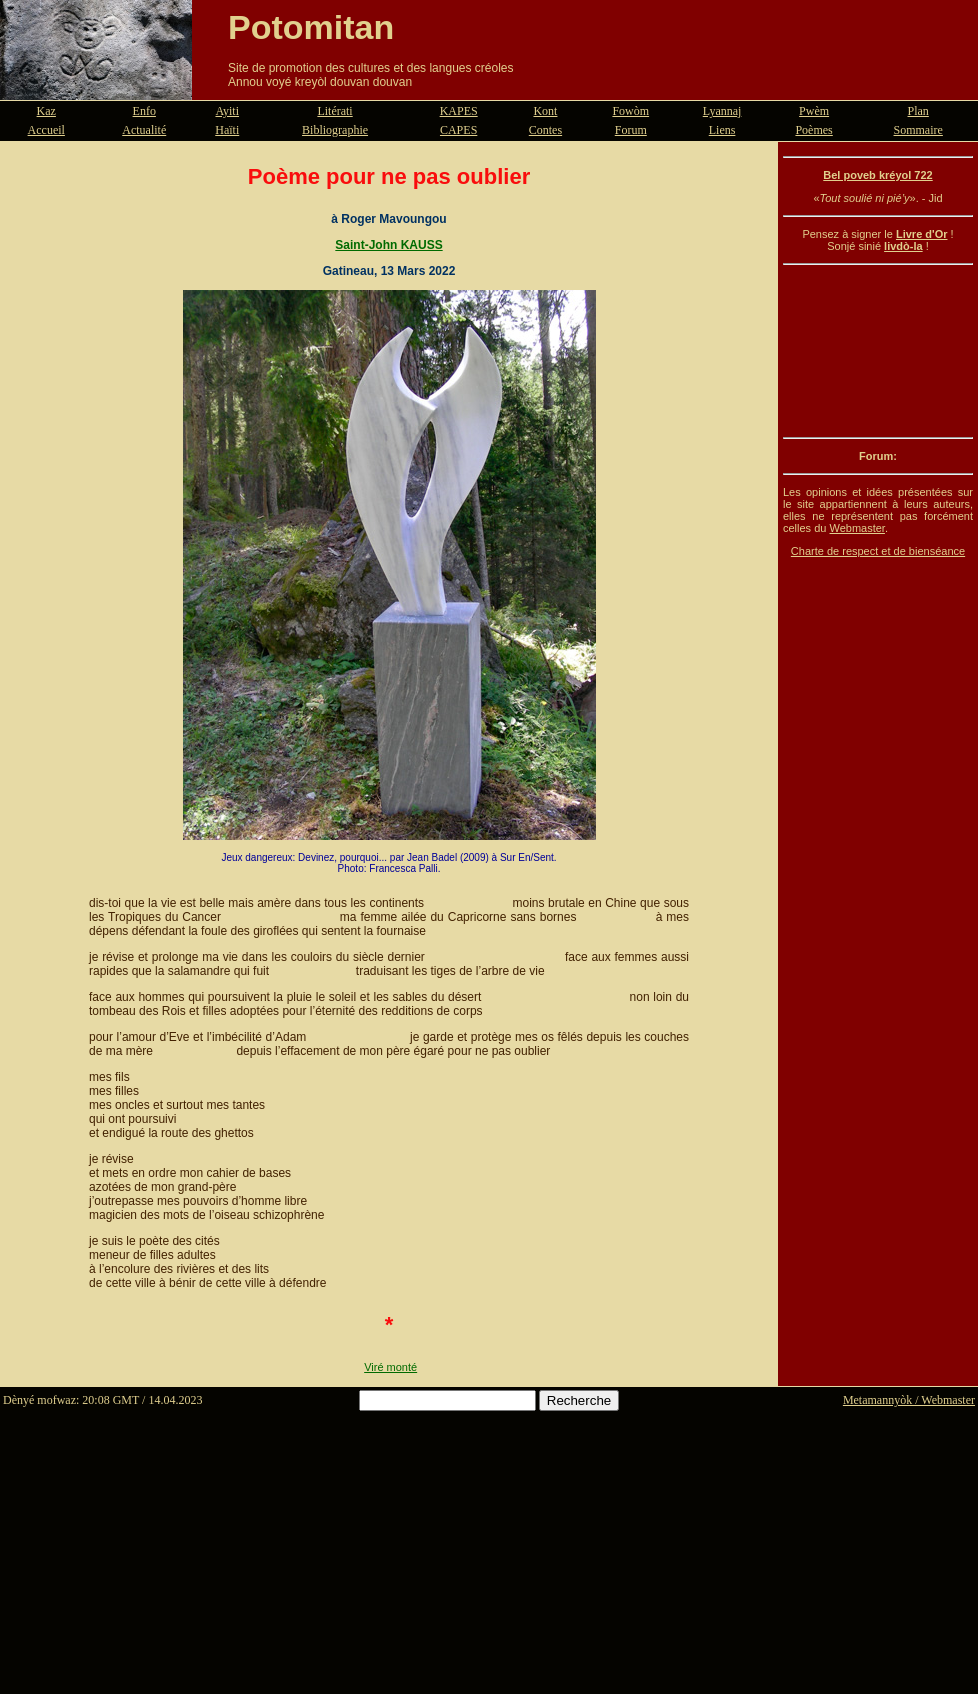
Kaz (46, 111)
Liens (722, 130)
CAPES (458, 130)
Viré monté (390, 1367)
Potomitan (311, 27)
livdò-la (903, 246)
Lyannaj (722, 111)
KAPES (459, 111)
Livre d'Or (922, 234)
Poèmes (813, 130)
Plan (918, 111)
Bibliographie (335, 130)
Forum (631, 130)
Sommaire (918, 130)
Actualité (144, 130)
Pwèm (814, 111)
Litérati (334, 111)
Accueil (46, 130)
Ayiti (227, 111)
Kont (545, 111)
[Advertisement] (878, 351)
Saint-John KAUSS (388, 245)
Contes (545, 130)
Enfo (144, 111)
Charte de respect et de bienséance (878, 551)
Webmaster (856, 528)
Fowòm (630, 111)
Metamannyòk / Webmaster (909, 1400)
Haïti (227, 130)
